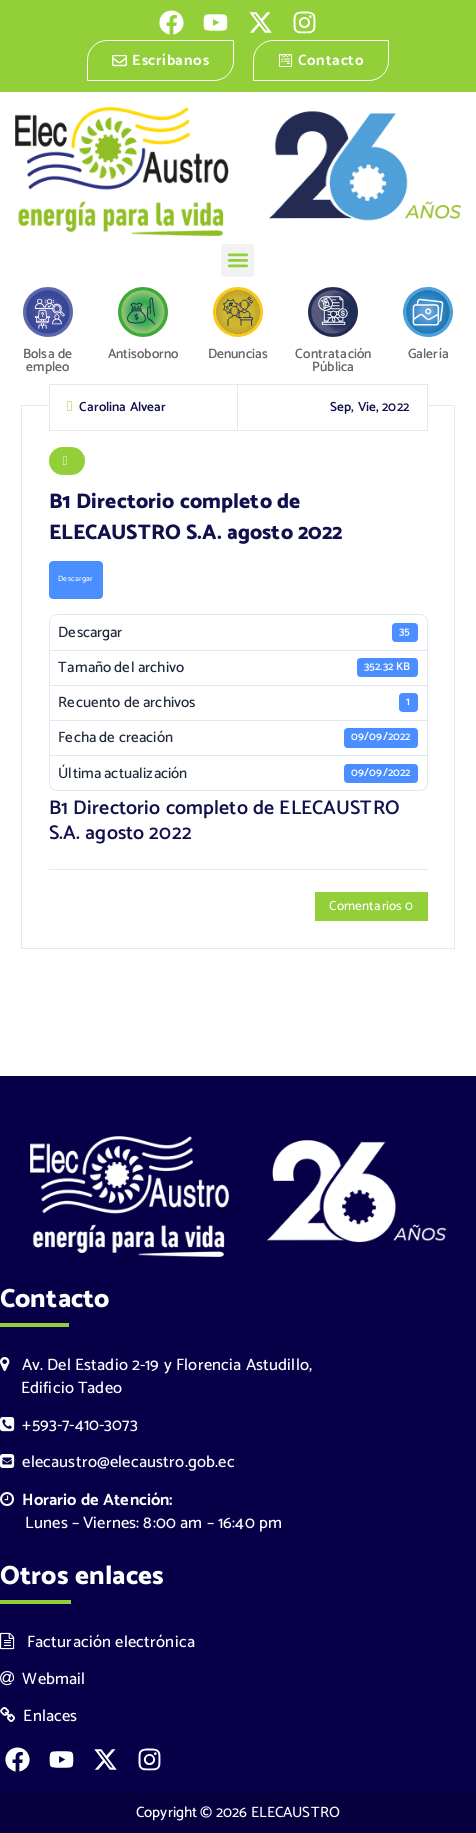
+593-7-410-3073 (69, 1425)
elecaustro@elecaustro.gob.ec (117, 1462)
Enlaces (39, 1716)
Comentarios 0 (371, 911)
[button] (237, 260)
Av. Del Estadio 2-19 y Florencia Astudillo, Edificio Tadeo (156, 1377)
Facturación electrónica (97, 1642)
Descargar (75, 584)
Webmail (43, 1679)
